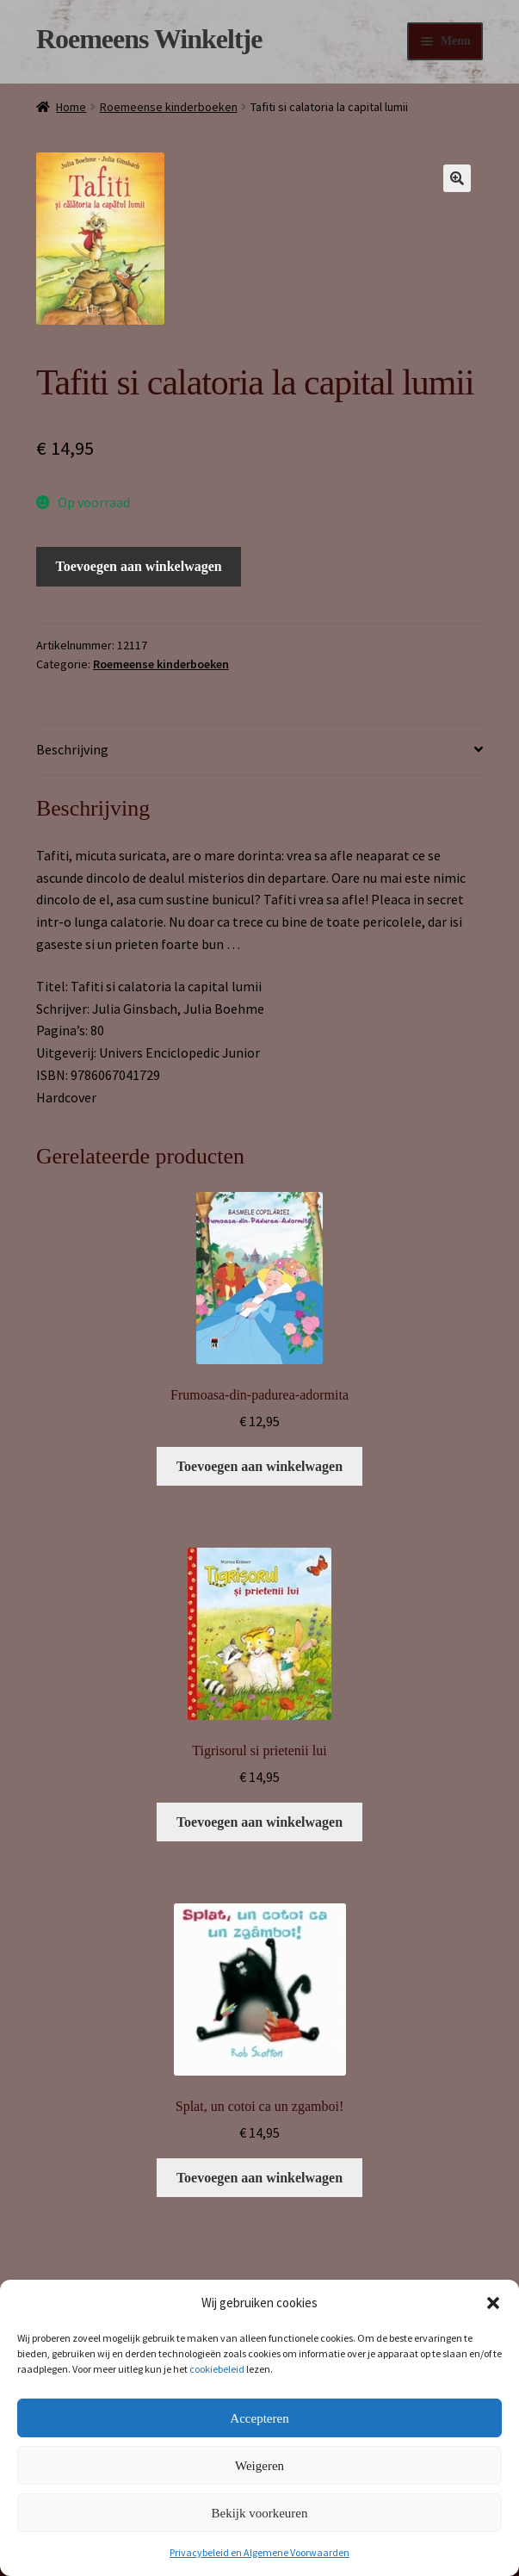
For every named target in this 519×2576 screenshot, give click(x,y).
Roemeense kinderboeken (169, 107)
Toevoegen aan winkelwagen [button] (259, 1466)
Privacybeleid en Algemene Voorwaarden (259, 2552)
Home (71, 107)
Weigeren (259, 2466)
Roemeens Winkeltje (149, 38)
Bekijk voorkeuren (259, 2513)
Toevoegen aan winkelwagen (139, 566)
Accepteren (259, 2418)
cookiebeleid (216, 2368)
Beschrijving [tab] (72, 749)
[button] (493, 2303)
